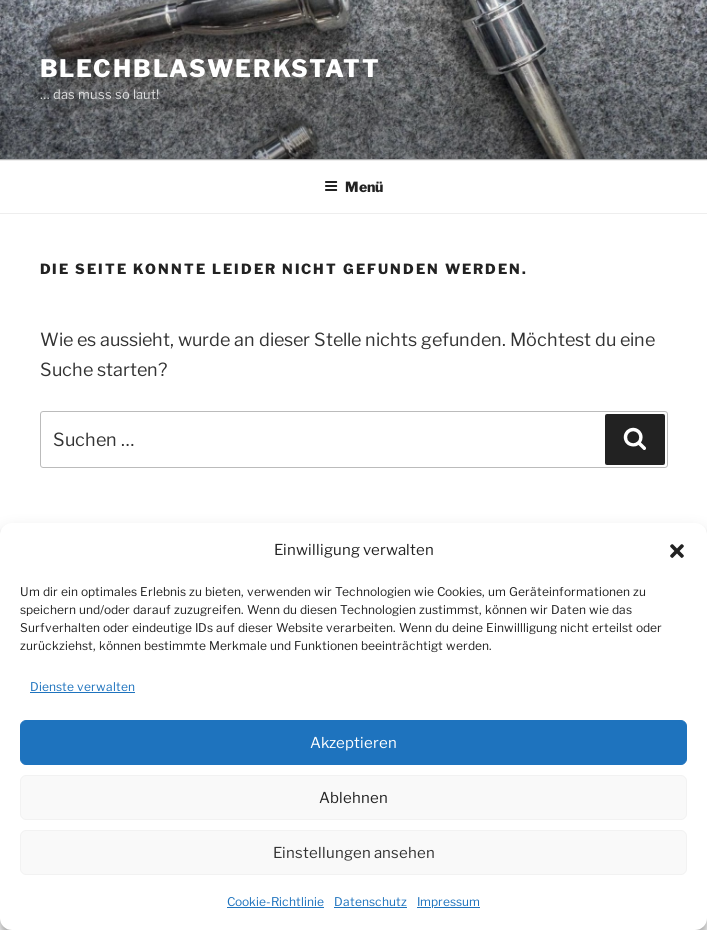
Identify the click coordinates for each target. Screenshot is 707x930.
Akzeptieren (353, 743)
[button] (677, 551)
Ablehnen (353, 798)
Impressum (448, 901)
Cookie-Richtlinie (275, 901)
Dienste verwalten (82, 686)
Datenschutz (370, 901)
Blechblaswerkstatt (211, 68)
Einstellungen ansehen (354, 853)
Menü (353, 186)
